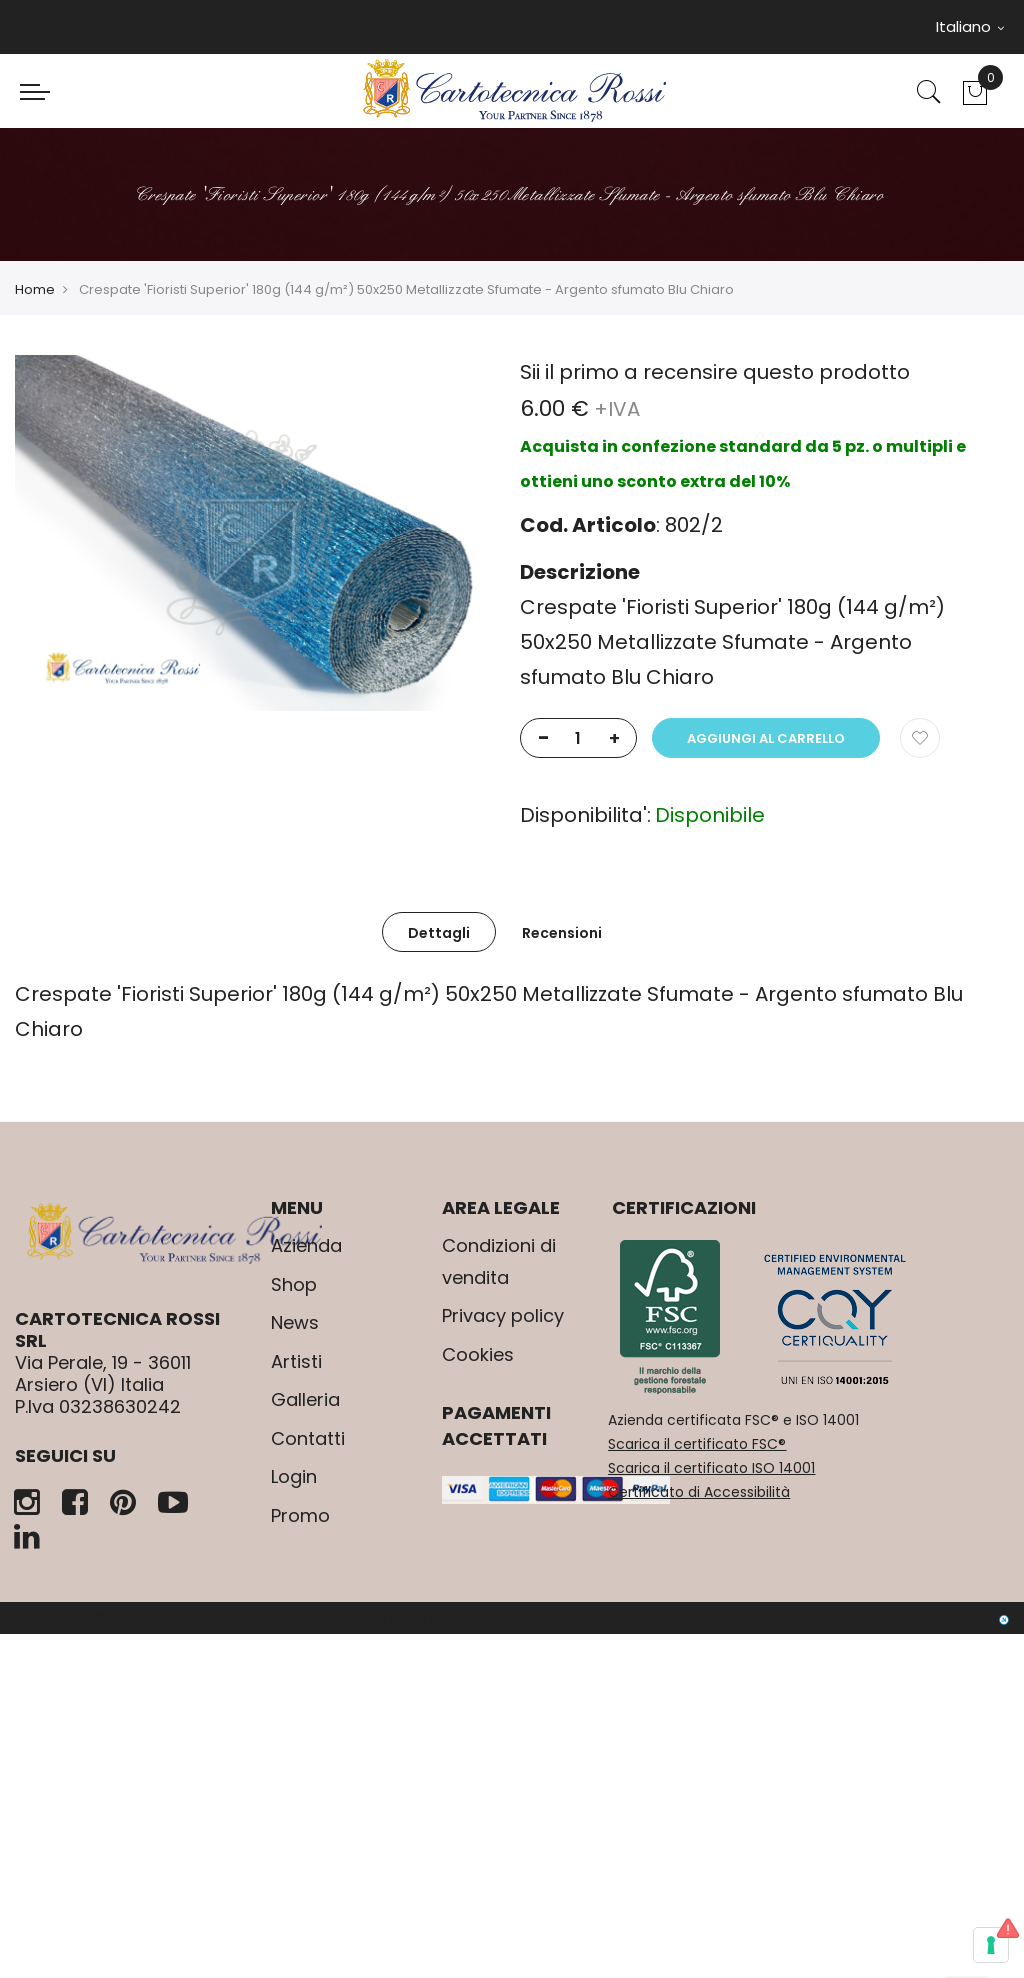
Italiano (970, 26)
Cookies (478, 1354)
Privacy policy (503, 1315)
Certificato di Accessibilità (699, 1492)
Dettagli (439, 933)
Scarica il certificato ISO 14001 (711, 1468)
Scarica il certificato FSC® (697, 1444)
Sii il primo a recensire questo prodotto (715, 372)
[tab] (439, 932)
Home (35, 289)
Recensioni (562, 933)
